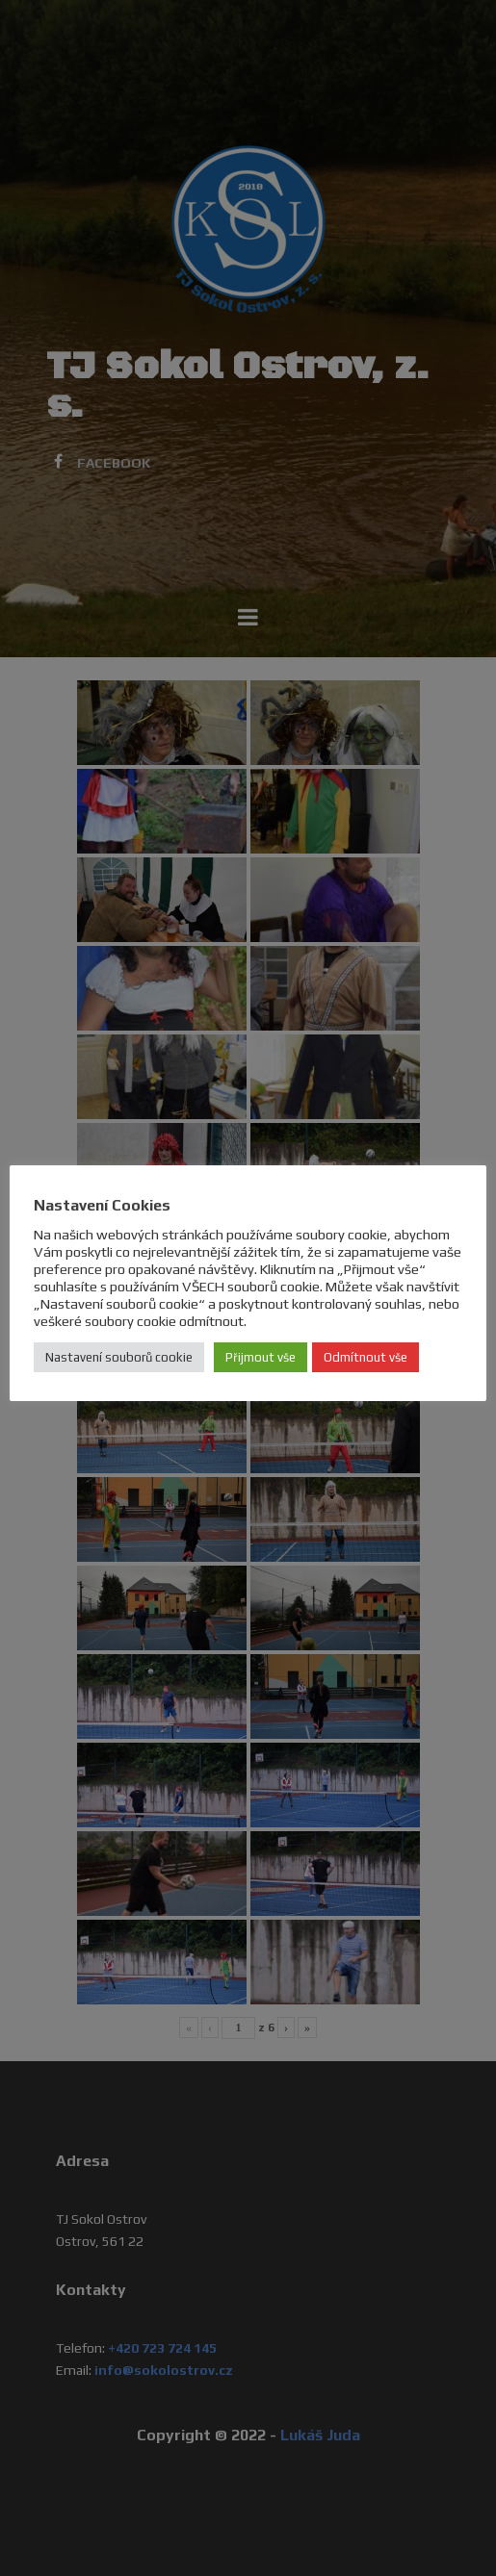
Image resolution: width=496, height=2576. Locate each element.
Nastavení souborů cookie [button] (119, 1357)
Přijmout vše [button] (260, 1357)
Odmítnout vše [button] (365, 1357)
